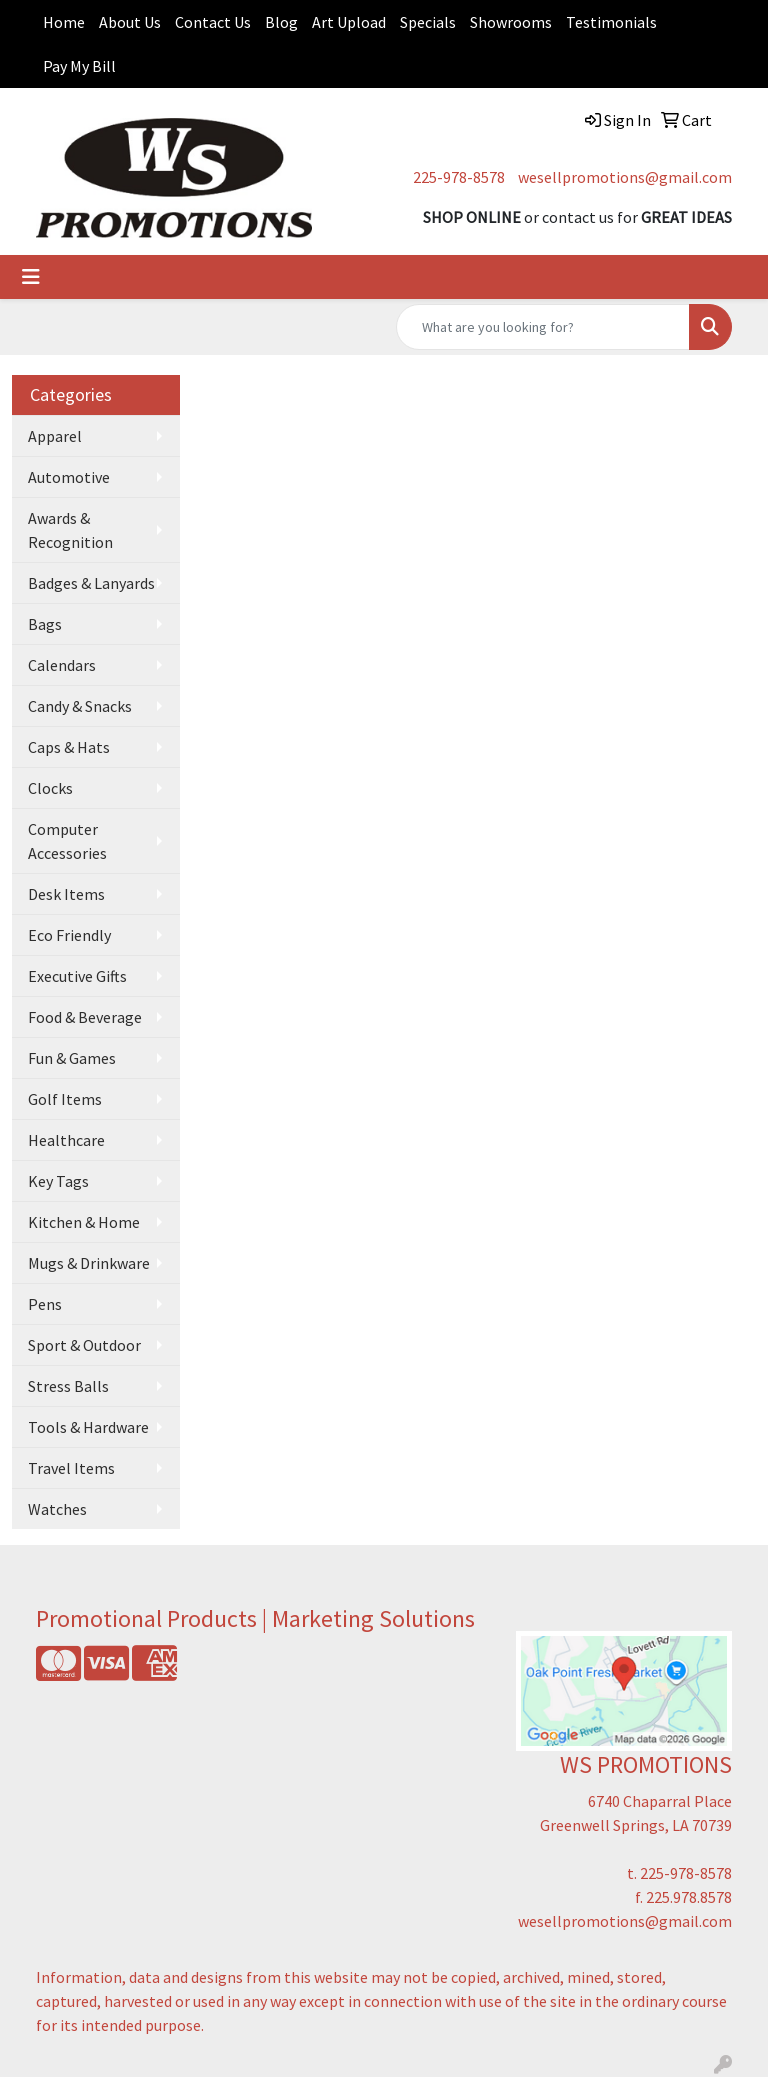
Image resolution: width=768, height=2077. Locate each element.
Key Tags (58, 1181)
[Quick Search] (543, 327)
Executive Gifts (77, 976)
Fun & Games (72, 1058)
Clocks (50, 788)
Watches (57, 1509)
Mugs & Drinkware (89, 1263)
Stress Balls (68, 1386)
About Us (130, 22)
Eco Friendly (69, 935)
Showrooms (511, 22)
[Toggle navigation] (31, 277)
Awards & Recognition (70, 530)
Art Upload (349, 22)
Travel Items (71, 1468)
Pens (45, 1304)
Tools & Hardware (88, 1427)
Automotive (69, 477)
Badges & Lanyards (91, 583)
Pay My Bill (79, 66)
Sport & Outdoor (84, 1345)
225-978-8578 (459, 177)
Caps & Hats (69, 747)
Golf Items (65, 1099)
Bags (45, 624)
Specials (428, 22)
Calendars (62, 665)
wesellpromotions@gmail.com (625, 177)
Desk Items (66, 894)
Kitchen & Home (84, 1222)
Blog (281, 22)
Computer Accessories (67, 841)
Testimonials (611, 22)
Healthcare (66, 1140)
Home (64, 22)
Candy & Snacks (80, 706)
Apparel (55, 436)
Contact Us (213, 22)
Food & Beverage (85, 1017)
